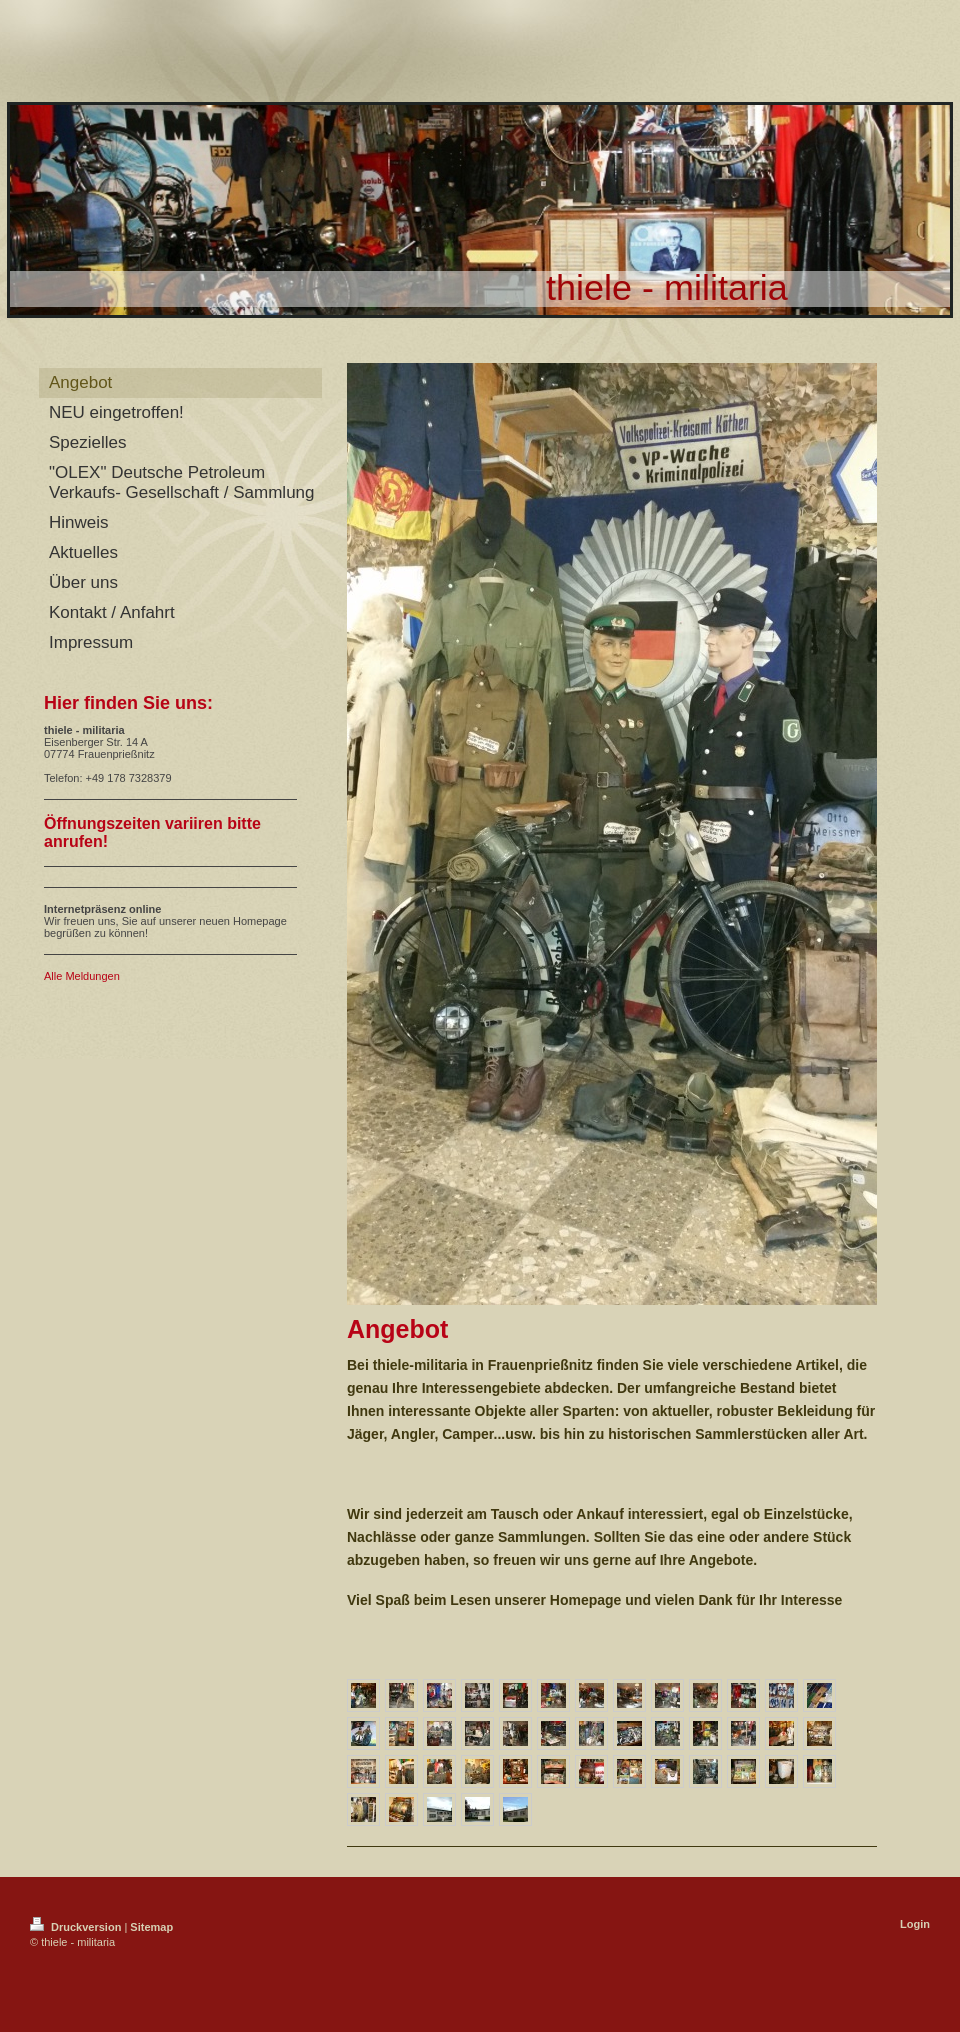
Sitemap (151, 1927)
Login (915, 1924)
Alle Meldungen (82, 976)
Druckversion (77, 1927)
